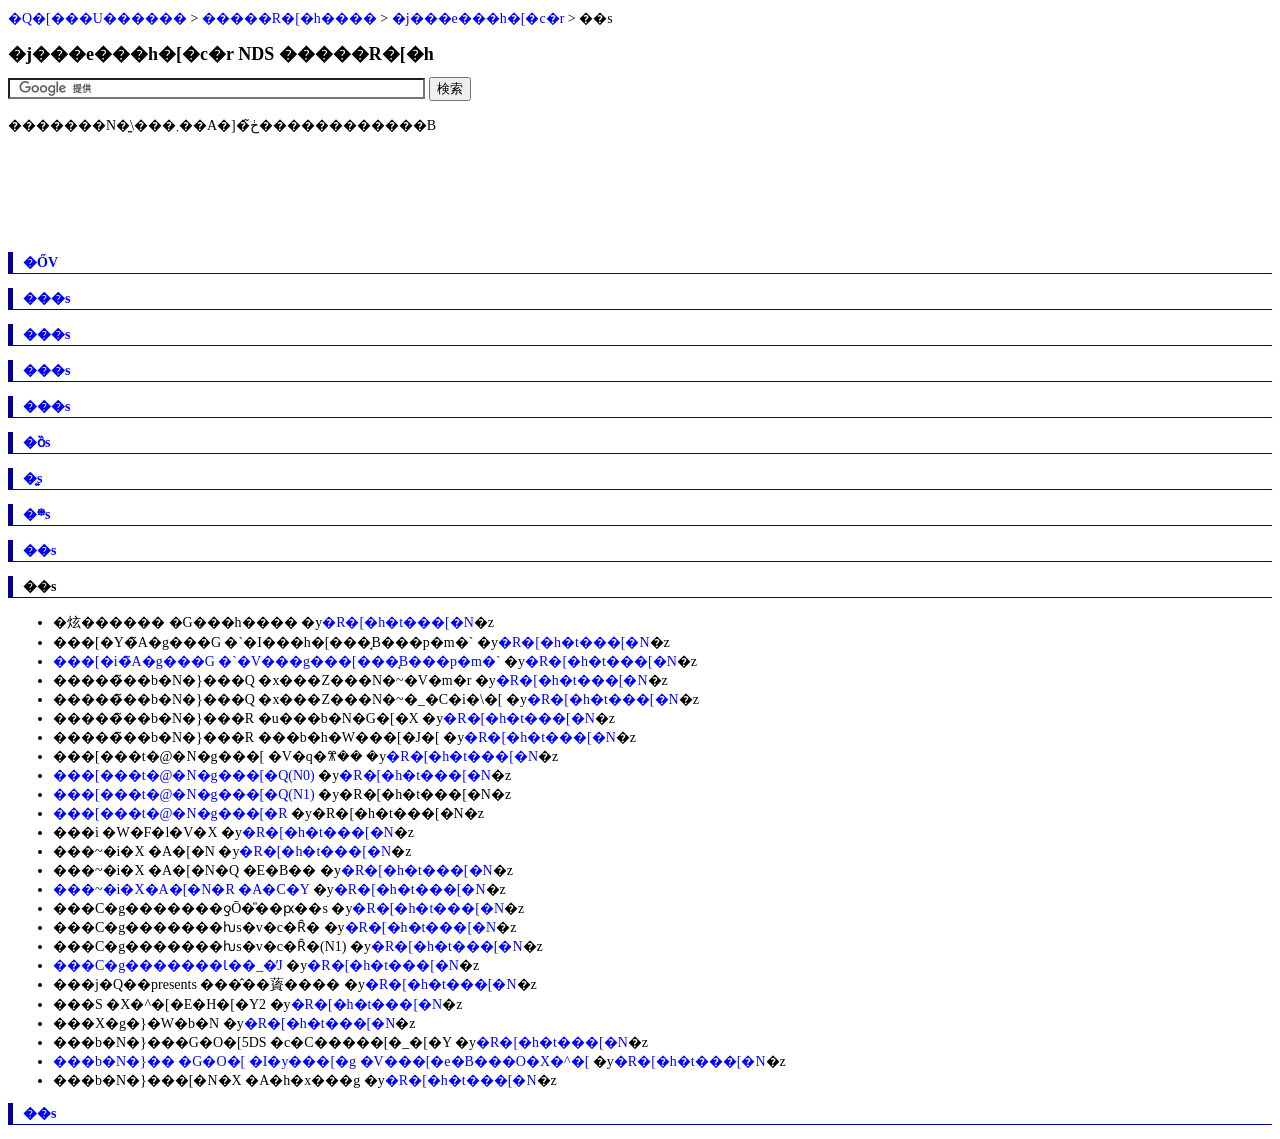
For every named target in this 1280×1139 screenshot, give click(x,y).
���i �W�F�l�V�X (135, 832)
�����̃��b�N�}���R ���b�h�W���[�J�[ (246, 737)
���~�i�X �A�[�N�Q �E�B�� (184, 870)
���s (46, 298)
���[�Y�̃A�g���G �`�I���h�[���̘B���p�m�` (263, 642)
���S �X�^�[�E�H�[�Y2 (159, 1004)
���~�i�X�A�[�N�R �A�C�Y (181, 889)
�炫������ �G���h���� (175, 622)
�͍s (32, 478)
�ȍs (36, 442)
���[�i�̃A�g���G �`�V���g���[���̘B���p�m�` (277, 661)
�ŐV (40, 262)
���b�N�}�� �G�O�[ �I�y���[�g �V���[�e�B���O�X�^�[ (321, 1061)
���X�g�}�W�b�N (136, 1023)
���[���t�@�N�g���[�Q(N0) (184, 775)
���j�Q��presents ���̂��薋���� (196, 984)
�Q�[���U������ (97, 18)
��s (39, 550)
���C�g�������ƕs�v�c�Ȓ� (186, 927)
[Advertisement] (372, 193)
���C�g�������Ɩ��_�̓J (168, 965)
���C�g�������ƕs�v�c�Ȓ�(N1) (199, 946)
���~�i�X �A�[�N (134, 851)
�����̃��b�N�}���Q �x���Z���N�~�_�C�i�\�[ (277, 699)
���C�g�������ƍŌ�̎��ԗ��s (190, 908)
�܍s (36, 514)
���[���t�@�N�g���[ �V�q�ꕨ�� (208, 756)
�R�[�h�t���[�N (398, 622)
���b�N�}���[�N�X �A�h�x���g (206, 1080)
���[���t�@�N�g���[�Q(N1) (184, 794)
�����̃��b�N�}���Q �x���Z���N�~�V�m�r (262, 680)
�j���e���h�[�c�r (478, 18)
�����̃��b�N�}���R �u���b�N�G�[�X (236, 718)
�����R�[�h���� (289, 18)
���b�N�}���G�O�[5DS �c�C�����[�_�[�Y (252, 1042)
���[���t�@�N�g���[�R (170, 813)
